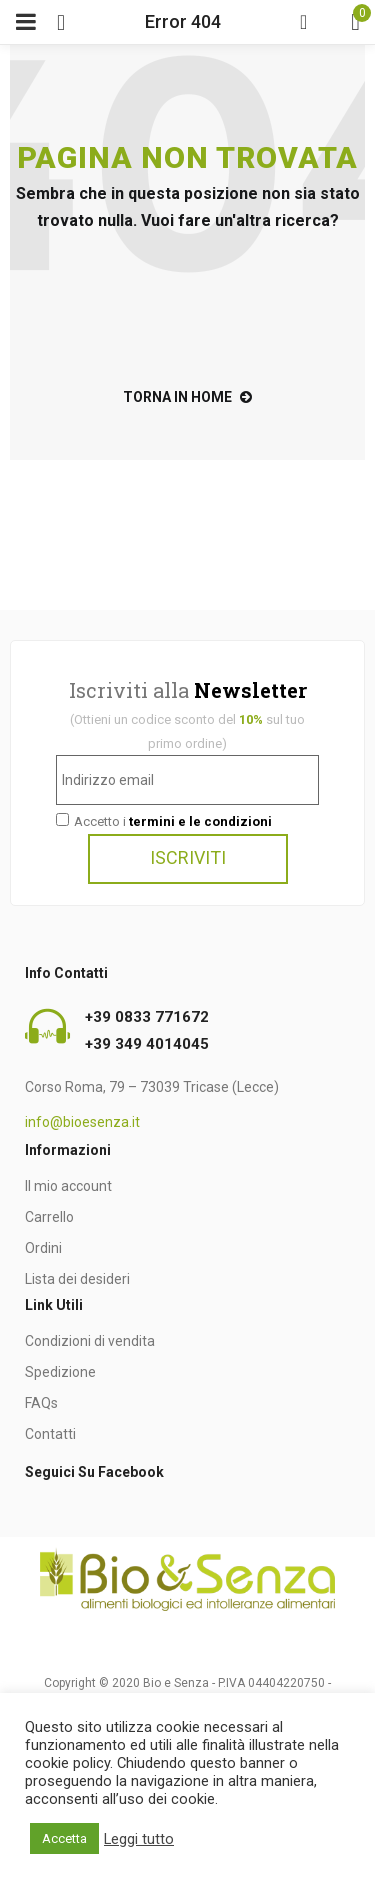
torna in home (187, 397)
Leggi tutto (139, 1839)
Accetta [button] (64, 1838)
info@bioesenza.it (82, 1122)
